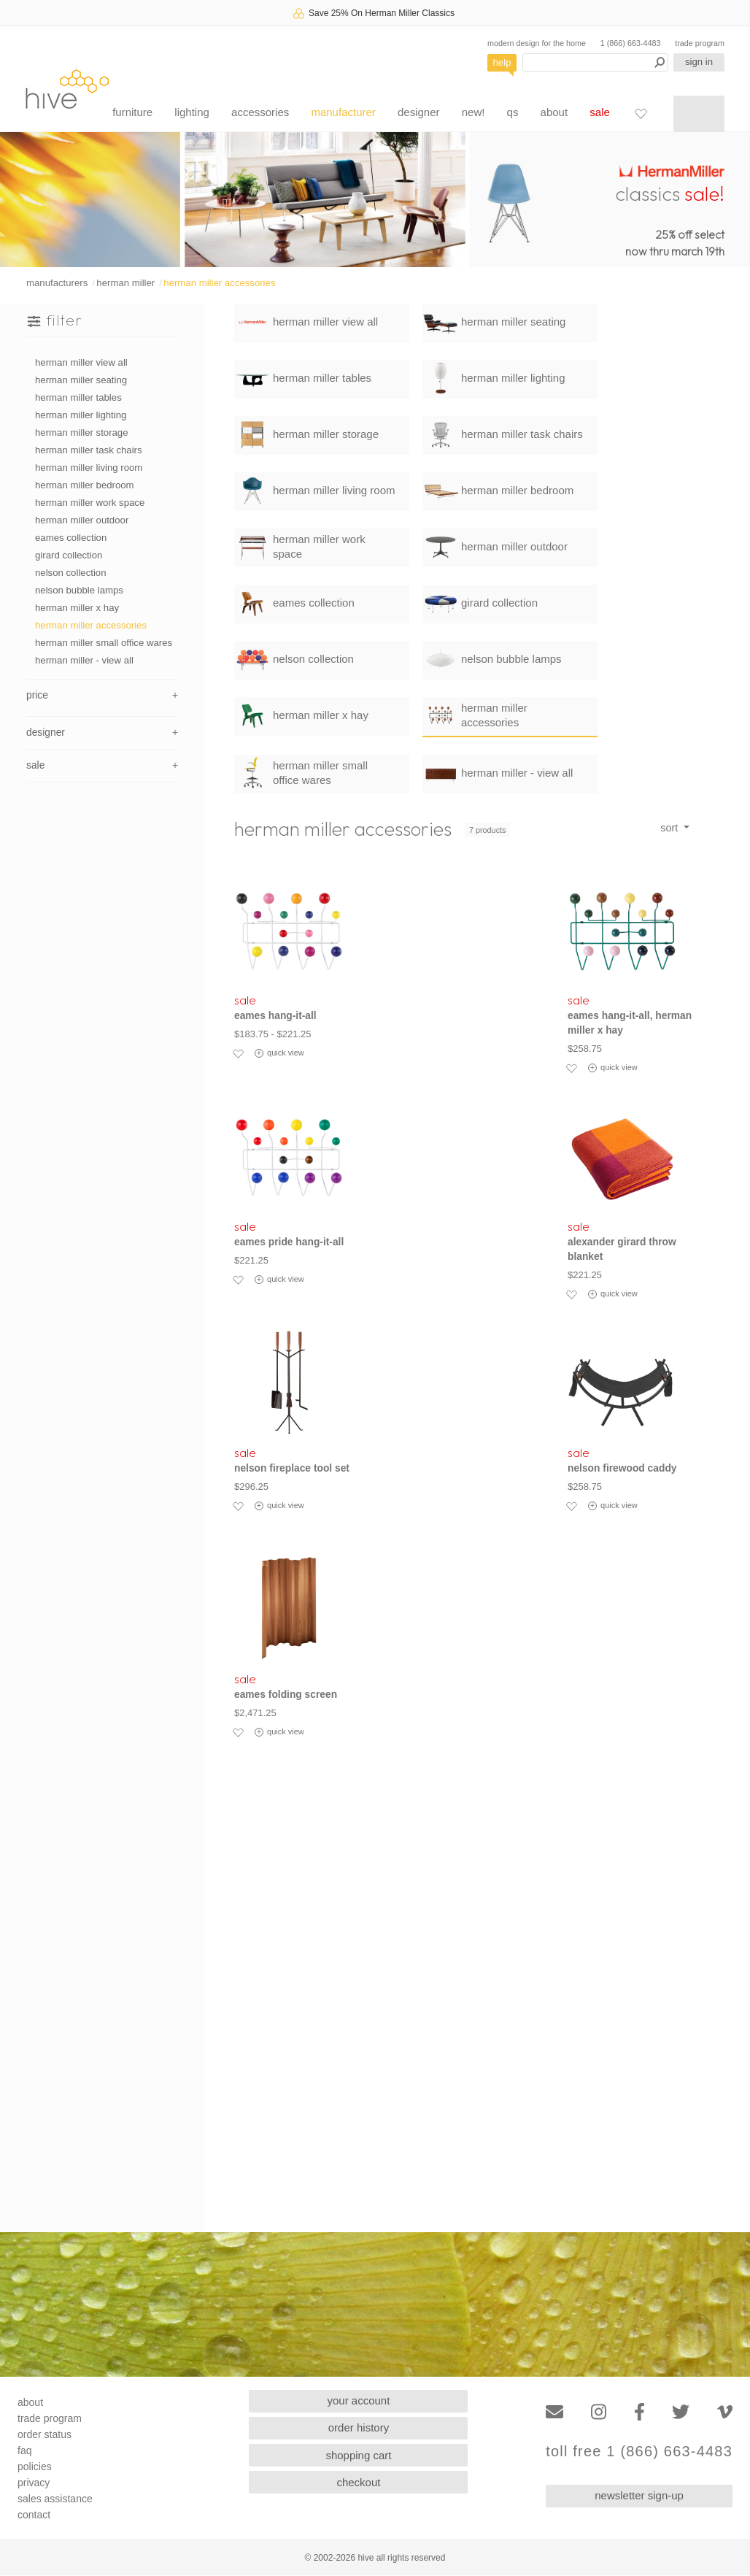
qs (513, 112)
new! (473, 112)
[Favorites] (640, 113)
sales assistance (55, 2498)
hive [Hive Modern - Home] (67, 89)
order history (358, 2427)
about (554, 112)
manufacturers (57, 282)
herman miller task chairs (88, 450)
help (502, 62)
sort (670, 828)
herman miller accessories (219, 282)
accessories (260, 112)
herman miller (125, 282)
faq (24, 2450)
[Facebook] (639, 2412)
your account (359, 2400)
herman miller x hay (77, 607)
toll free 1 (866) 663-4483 (639, 2451)
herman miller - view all (84, 660)
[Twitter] (680, 2412)
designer (419, 112)
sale (599, 112)
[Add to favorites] (237, 1053)
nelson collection (71, 572)
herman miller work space (89, 502)
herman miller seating (81, 379)
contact (34, 2515)
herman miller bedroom (84, 485)
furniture (132, 112)
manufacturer (343, 112)
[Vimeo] (724, 2412)
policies (35, 2466)
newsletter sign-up (639, 2495)
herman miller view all (81, 362)
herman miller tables (78, 397)
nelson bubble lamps (79, 590)
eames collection (71, 537)
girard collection (68, 555)
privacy (34, 2482)
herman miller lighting (80, 415)
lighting (191, 112)
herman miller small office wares (103, 642)
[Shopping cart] (698, 114)
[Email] (554, 2412)
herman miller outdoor (81, 520)
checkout (358, 2482)
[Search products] (595, 62)
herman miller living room (88, 467)
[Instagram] (598, 2412)
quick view (279, 1053)
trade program (699, 43)
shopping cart (358, 2455)
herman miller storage (81, 432)
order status (44, 2434)
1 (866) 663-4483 (630, 43)
